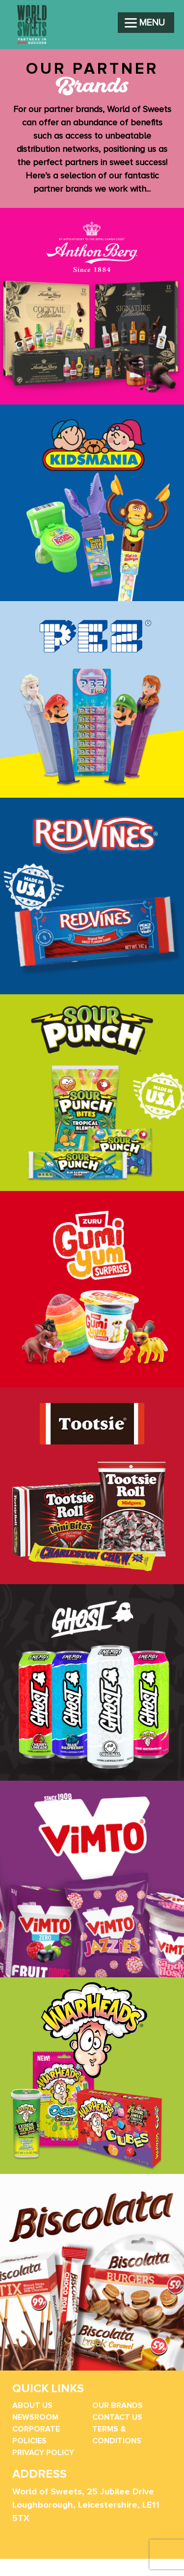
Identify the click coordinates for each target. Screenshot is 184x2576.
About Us (32, 2405)
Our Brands (117, 2405)
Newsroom (35, 2417)
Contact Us (117, 2417)
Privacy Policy (43, 2453)
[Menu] (146, 22)
